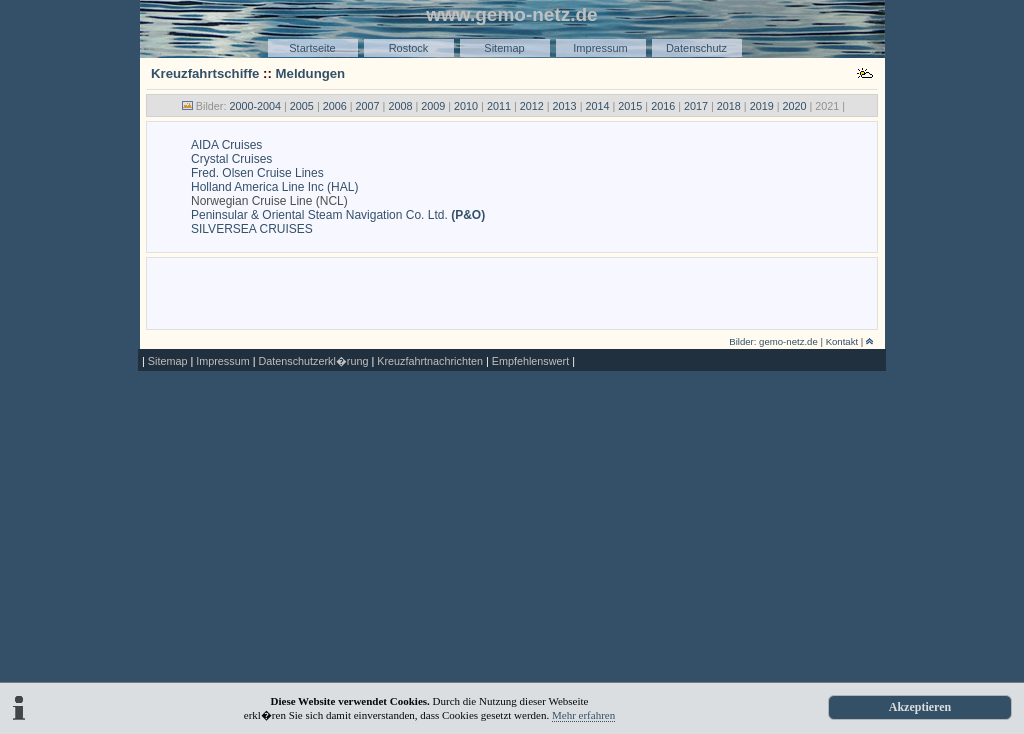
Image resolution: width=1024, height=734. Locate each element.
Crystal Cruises (231, 159)
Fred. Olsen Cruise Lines (257, 173)
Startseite (312, 48)
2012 (532, 106)
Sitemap (504, 48)
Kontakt (842, 341)
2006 (335, 106)
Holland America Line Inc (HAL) (274, 187)
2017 (696, 106)
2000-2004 (255, 106)
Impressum (600, 48)
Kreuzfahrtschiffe (205, 73)
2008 (400, 106)
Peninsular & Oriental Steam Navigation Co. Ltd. (338, 215)
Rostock (409, 48)
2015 (630, 106)
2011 (499, 106)
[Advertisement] (512, 292)
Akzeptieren (920, 707)
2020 (795, 106)
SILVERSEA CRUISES (252, 229)
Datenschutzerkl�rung (313, 361)
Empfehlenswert (530, 361)
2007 (368, 106)
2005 (302, 106)
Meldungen (311, 73)
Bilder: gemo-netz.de (773, 341)
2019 (762, 106)
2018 (729, 106)
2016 (663, 106)
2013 (565, 106)
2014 (597, 106)
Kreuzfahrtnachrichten (430, 361)
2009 (433, 106)
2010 (466, 106)
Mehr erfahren (583, 715)
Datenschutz (696, 48)
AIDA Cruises (226, 145)
